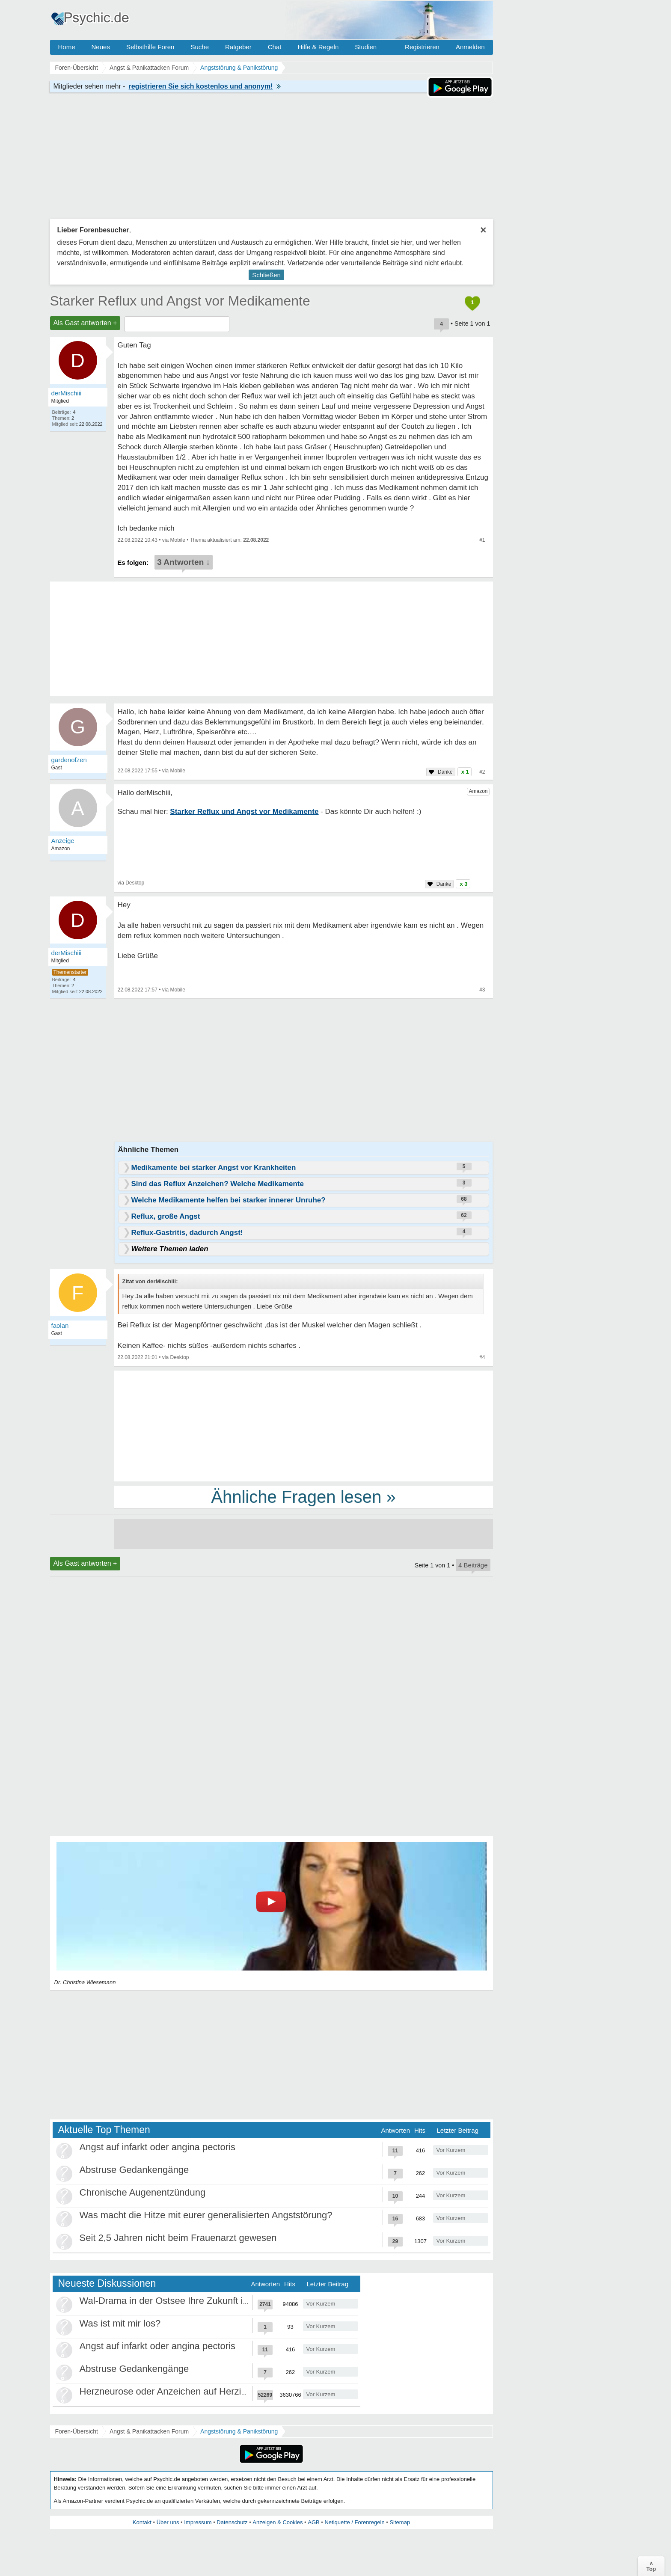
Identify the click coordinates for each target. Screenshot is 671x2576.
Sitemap (399, 2522)
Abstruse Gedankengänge (134, 2169)
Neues (101, 46)
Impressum (197, 2522)
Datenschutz (232, 2522)
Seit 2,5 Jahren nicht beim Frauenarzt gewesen (178, 2237)
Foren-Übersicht (76, 2431)
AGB (313, 2522)
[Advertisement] (303, 1425)
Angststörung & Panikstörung (239, 2431)
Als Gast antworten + (85, 322)
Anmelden (470, 46)
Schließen (266, 275)
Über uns (168, 2522)
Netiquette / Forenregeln (354, 2522)
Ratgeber (238, 46)
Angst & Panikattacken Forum (149, 2431)
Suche (199, 46)
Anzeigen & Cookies (277, 2522)
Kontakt (142, 2522)
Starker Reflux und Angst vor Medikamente (180, 301)
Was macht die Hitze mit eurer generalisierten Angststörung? (206, 2215)
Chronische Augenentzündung (143, 2192)
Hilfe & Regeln (317, 46)
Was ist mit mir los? (120, 2323)
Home (66, 46)
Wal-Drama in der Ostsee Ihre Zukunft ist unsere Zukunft (198, 2300)
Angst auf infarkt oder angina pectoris (157, 2147)
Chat (275, 46)
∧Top (651, 2566)
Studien (366, 46)
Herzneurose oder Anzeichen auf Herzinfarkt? (175, 2391)
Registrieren (422, 46)
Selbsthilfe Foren (150, 46)
